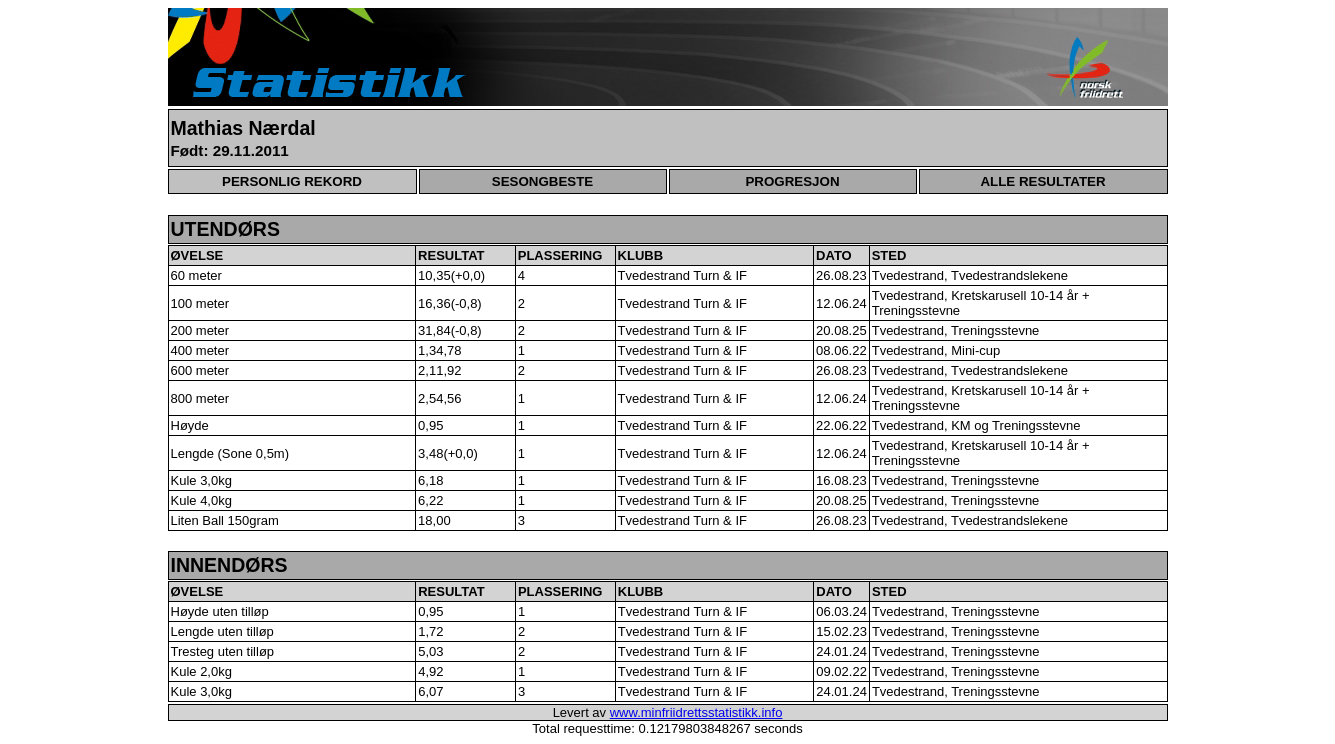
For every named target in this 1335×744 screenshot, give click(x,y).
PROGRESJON (792, 181)
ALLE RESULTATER (1042, 181)
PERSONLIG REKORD (292, 181)
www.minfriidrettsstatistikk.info (696, 712)
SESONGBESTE (542, 181)
